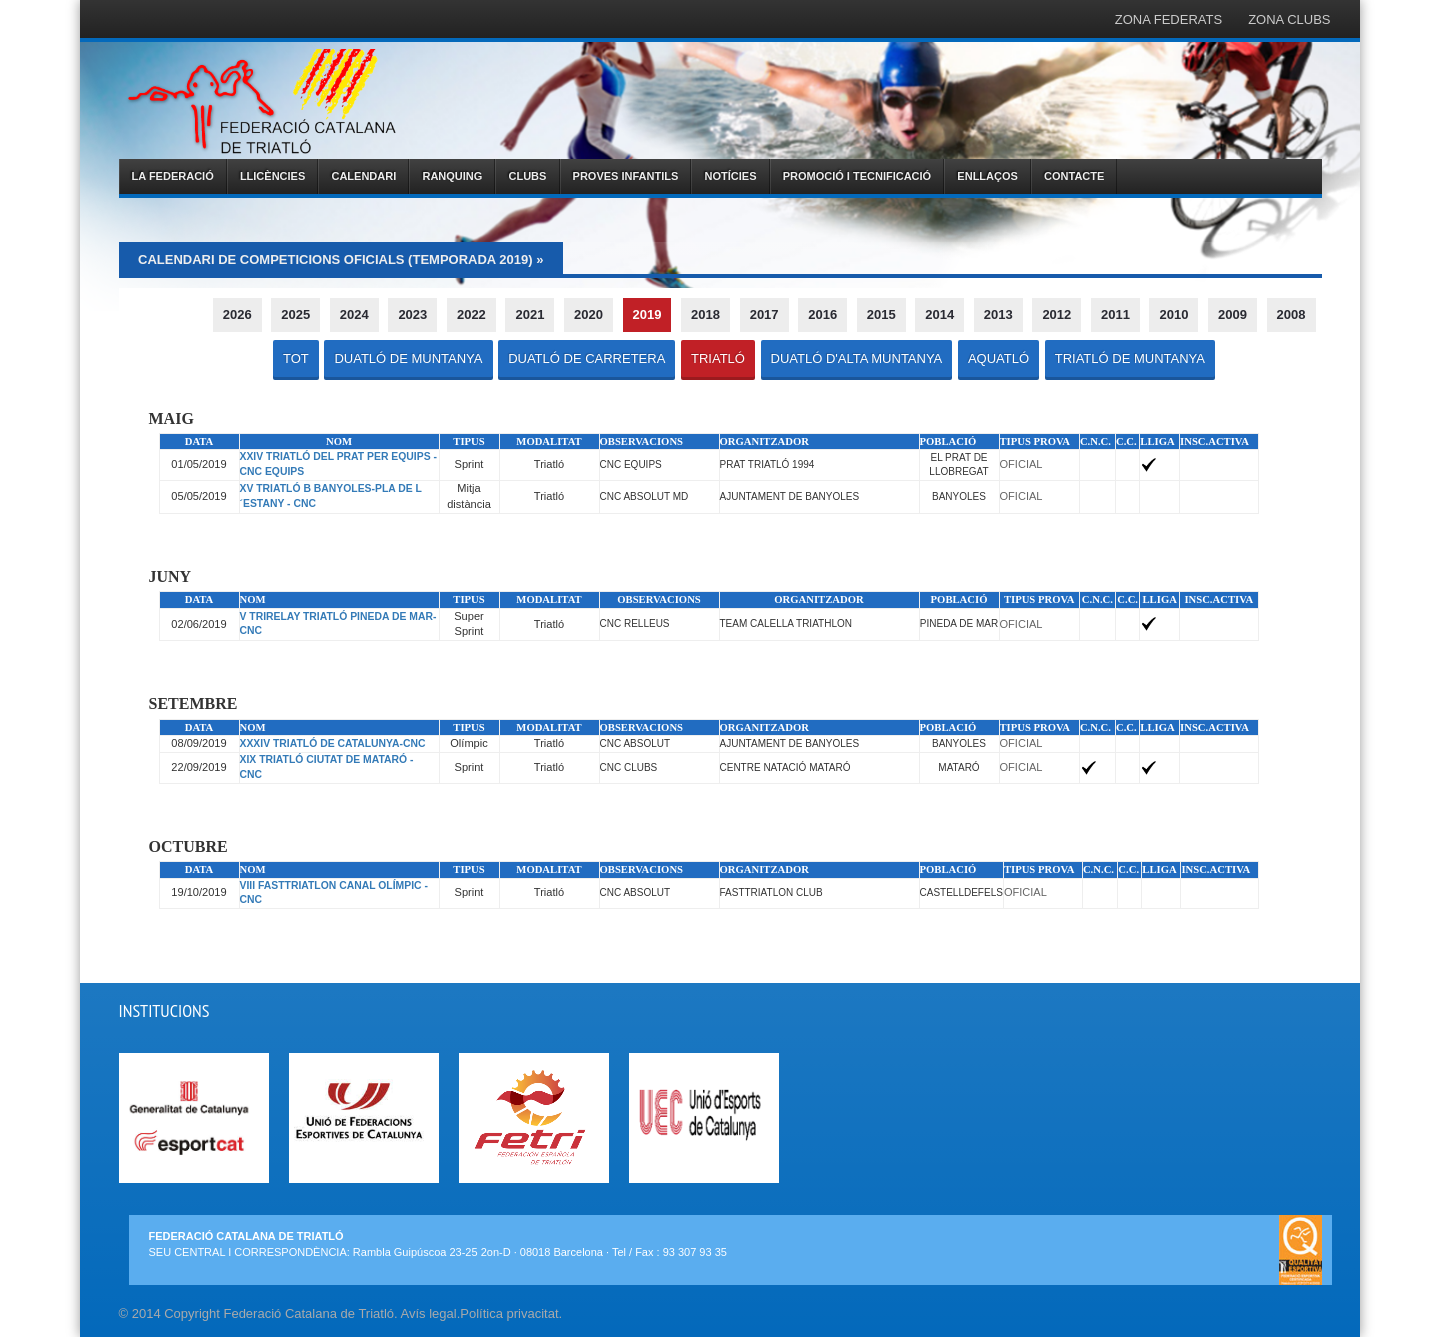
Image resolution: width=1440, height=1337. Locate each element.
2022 (471, 314)
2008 (1291, 314)
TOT (296, 358)
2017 (764, 314)
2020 (588, 314)
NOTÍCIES (731, 176)
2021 (529, 314)
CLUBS (528, 176)
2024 (354, 314)
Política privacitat (509, 1313)
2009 (1232, 314)
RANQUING (452, 176)
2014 (939, 314)
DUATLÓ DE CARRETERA (586, 358)
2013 (998, 314)
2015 (881, 314)
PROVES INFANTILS (626, 176)
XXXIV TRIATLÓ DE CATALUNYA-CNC (333, 743)
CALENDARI (363, 176)
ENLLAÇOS (987, 176)
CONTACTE (1074, 176)
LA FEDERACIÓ (173, 176)
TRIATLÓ (718, 358)
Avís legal (429, 1313)
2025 (295, 314)
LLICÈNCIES (272, 176)
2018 (705, 314)
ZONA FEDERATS (1168, 19)
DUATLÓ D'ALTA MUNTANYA (857, 358)
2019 (647, 314)
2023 (412, 314)
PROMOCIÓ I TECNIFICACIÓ (857, 176)
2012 (1056, 314)
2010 (1173, 314)
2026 (237, 314)
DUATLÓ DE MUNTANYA (408, 358)
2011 (1115, 314)
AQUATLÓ (998, 358)
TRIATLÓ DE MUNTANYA (1130, 358)
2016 (822, 314)
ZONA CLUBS (1289, 19)
